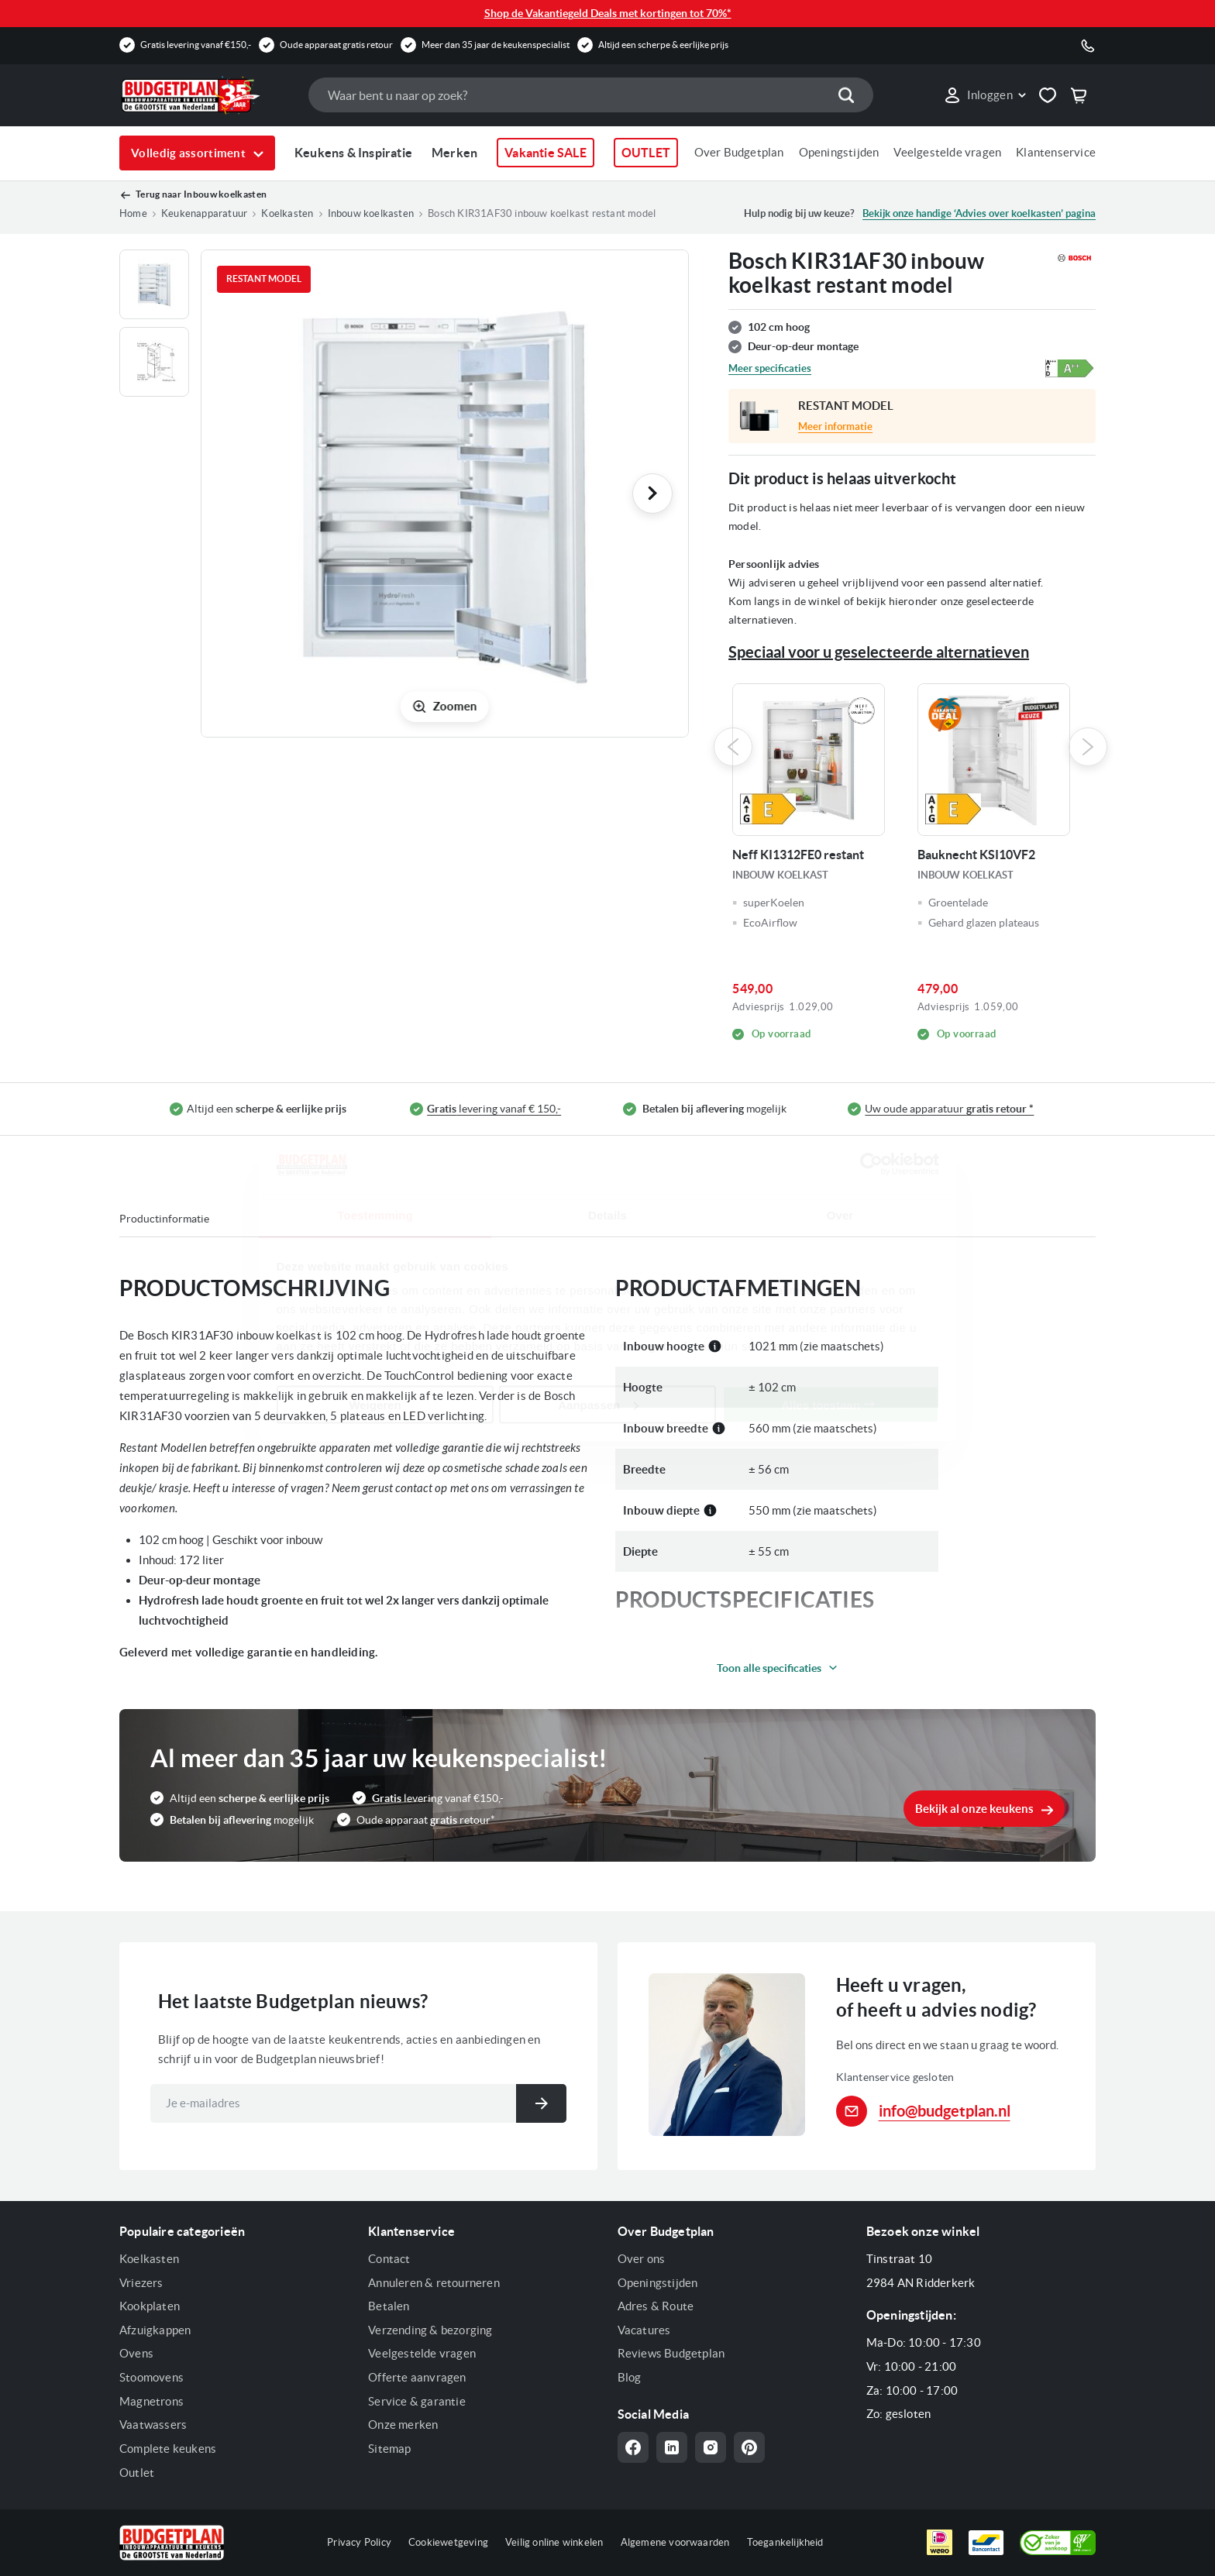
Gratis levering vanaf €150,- (195, 45)
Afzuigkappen (155, 2330)
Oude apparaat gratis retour (336, 45)
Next (1088, 746)
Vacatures (644, 2330)
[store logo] (206, 95)
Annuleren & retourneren (434, 2282)
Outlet (136, 2472)
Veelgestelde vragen (947, 152)
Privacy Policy (359, 2542)
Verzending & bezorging (430, 2330)
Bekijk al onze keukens (974, 1808)
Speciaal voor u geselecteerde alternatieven (878, 652)
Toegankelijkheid (785, 2542)
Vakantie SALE (545, 153)
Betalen (388, 2306)
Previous (733, 746)
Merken (454, 153)
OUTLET (645, 153)
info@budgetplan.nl (944, 2111)
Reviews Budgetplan (671, 2353)
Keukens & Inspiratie (353, 153)
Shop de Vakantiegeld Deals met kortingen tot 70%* (607, 13)
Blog (630, 2377)
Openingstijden (839, 152)
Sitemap (389, 2448)
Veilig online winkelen (554, 2542)
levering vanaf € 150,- (494, 1109)
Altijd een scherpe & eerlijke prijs (663, 45)
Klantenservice (1056, 152)
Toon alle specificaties (769, 1668)
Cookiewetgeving (448, 2542)
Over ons (642, 2258)
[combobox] (590, 94)
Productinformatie (164, 1218)
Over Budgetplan (739, 152)
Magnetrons (151, 2401)
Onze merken (403, 2424)
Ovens (136, 2353)
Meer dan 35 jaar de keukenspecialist (496, 45)
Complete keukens (167, 2448)
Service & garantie (417, 2401)
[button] (984, 95)
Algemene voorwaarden (675, 2542)
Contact (389, 2258)
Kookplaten (149, 2306)
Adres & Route (656, 2306)
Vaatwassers (153, 2424)
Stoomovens (151, 2377)
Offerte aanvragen (417, 2377)
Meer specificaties (769, 368)
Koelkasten (149, 2258)
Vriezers (141, 2282)
